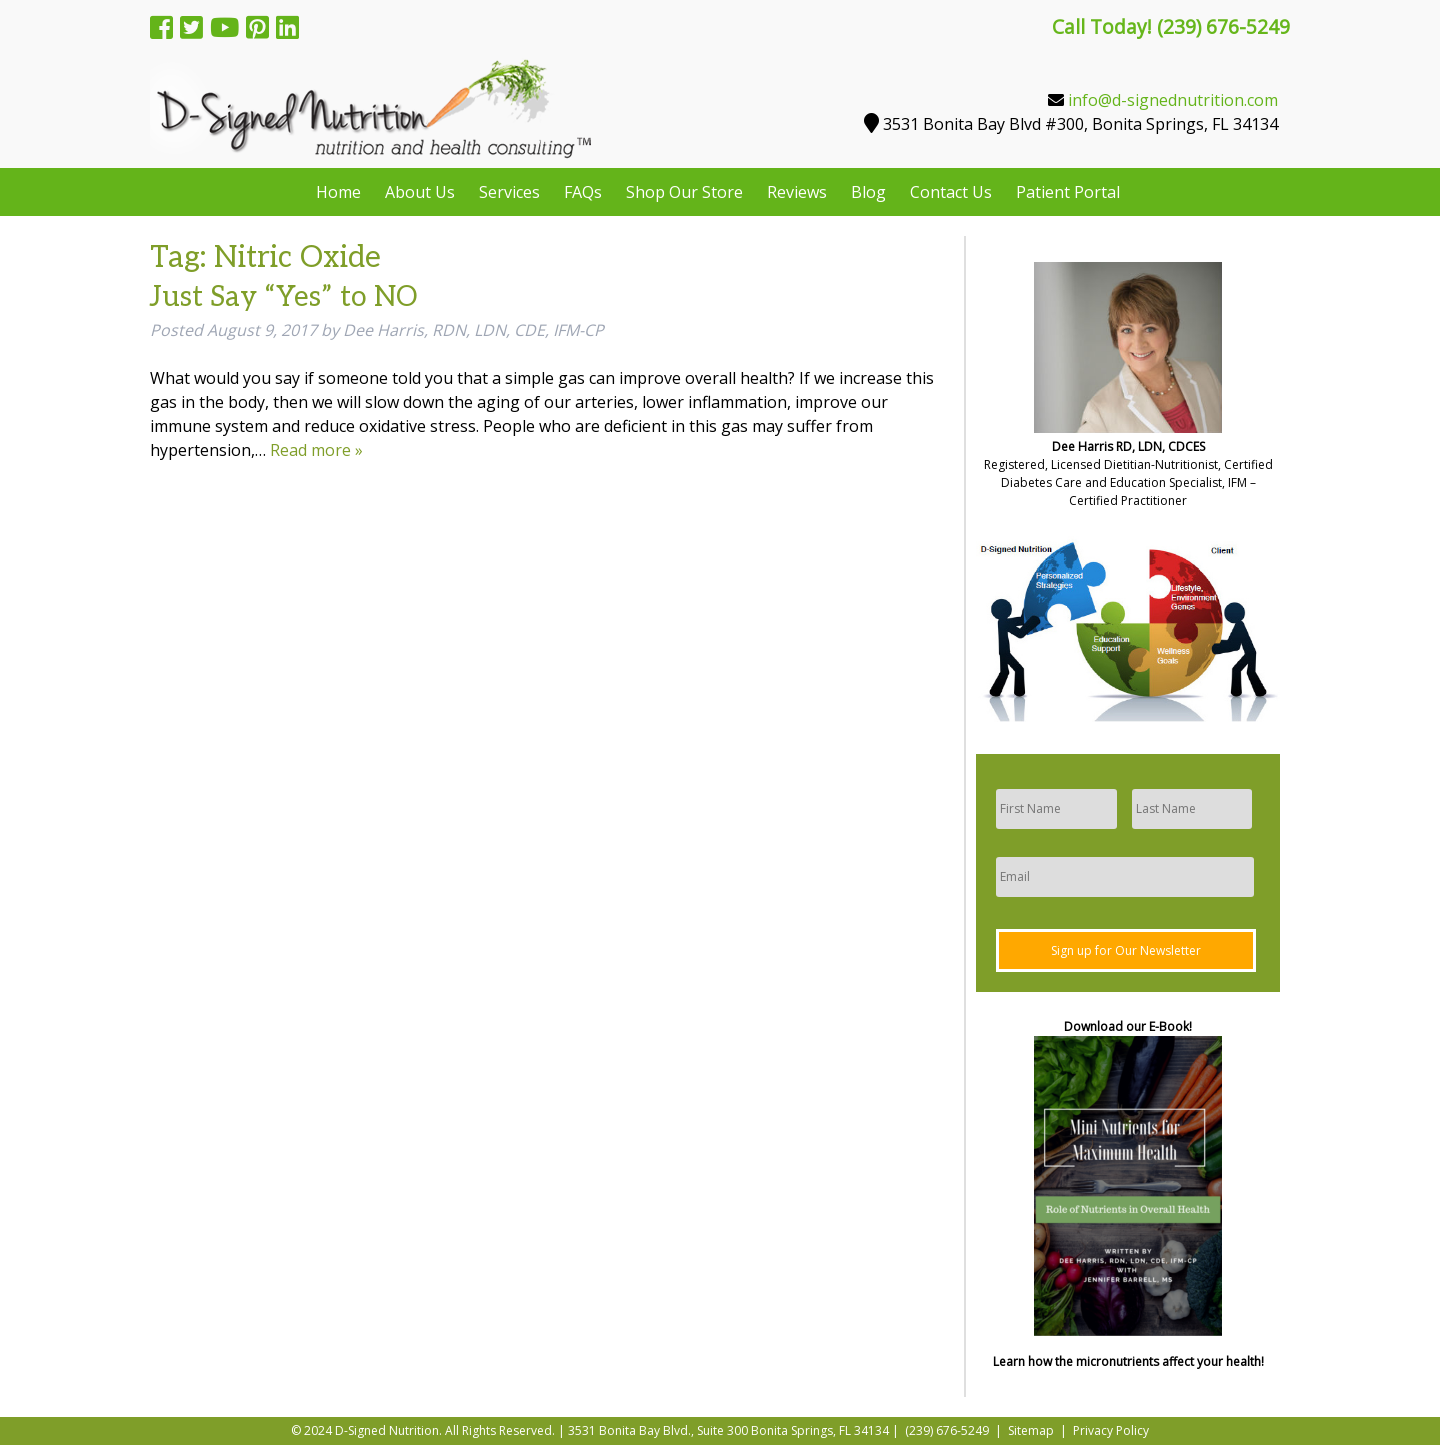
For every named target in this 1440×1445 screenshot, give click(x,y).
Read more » (316, 450)
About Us (420, 192)
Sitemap (1031, 1430)
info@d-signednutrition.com (1173, 100)
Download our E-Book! (1128, 1026)
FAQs (583, 192)
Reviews (797, 192)
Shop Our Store (684, 192)
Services (509, 192)
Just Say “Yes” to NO (283, 297)
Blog (868, 192)
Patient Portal (1068, 192)
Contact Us (951, 192)
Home (338, 192)
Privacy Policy (1111, 1430)
